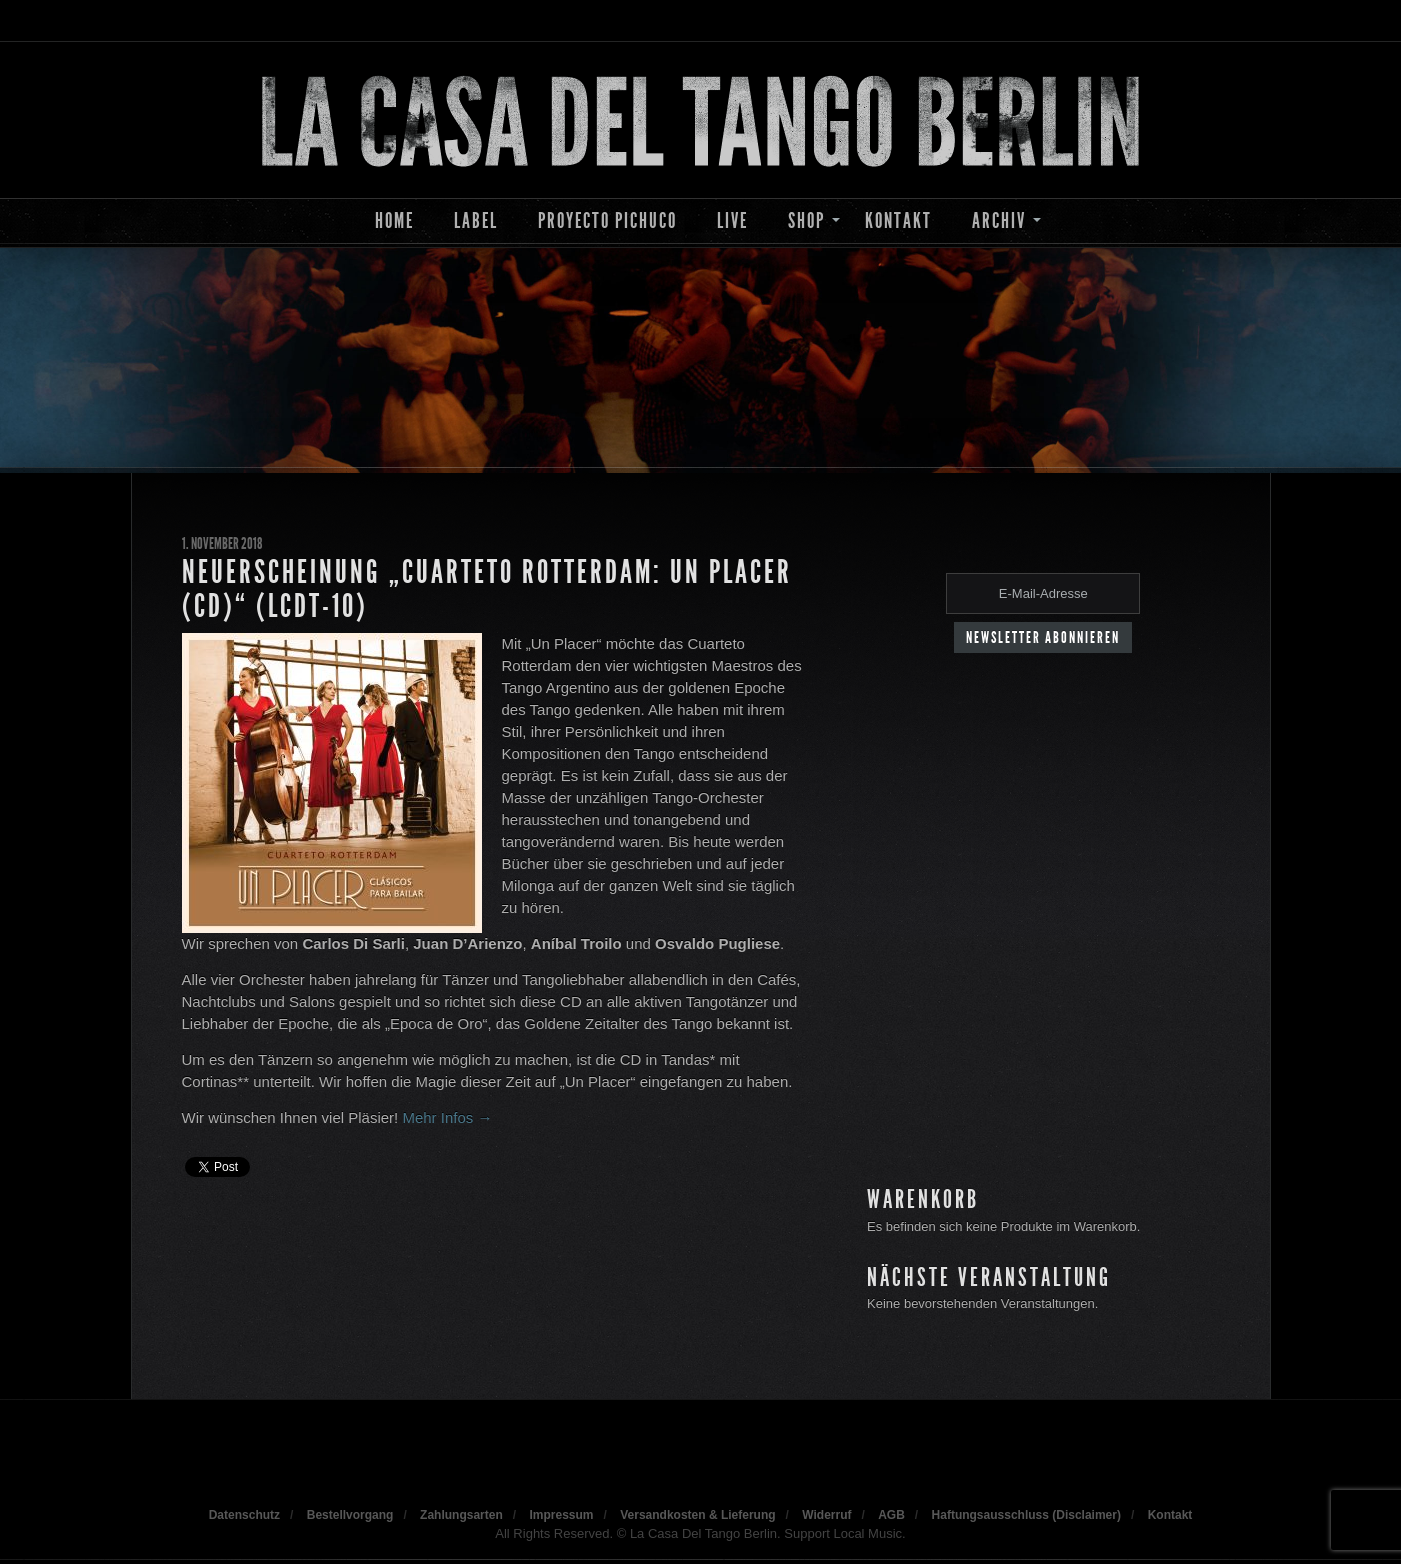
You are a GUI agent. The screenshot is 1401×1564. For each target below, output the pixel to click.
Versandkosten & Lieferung (697, 1515)
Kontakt (898, 220)
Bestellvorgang (350, 1515)
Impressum (561, 1515)
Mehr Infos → (447, 1117)
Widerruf (826, 1515)
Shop (806, 220)
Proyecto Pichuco (607, 220)
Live (732, 220)
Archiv (999, 220)
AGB (891, 1515)
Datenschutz (244, 1515)
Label (476, 220)
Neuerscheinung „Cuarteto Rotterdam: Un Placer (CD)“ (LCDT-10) (487, 589)
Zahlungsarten (461, 1515)
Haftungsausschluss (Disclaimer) (1026, 1515)
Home (394, 220)
